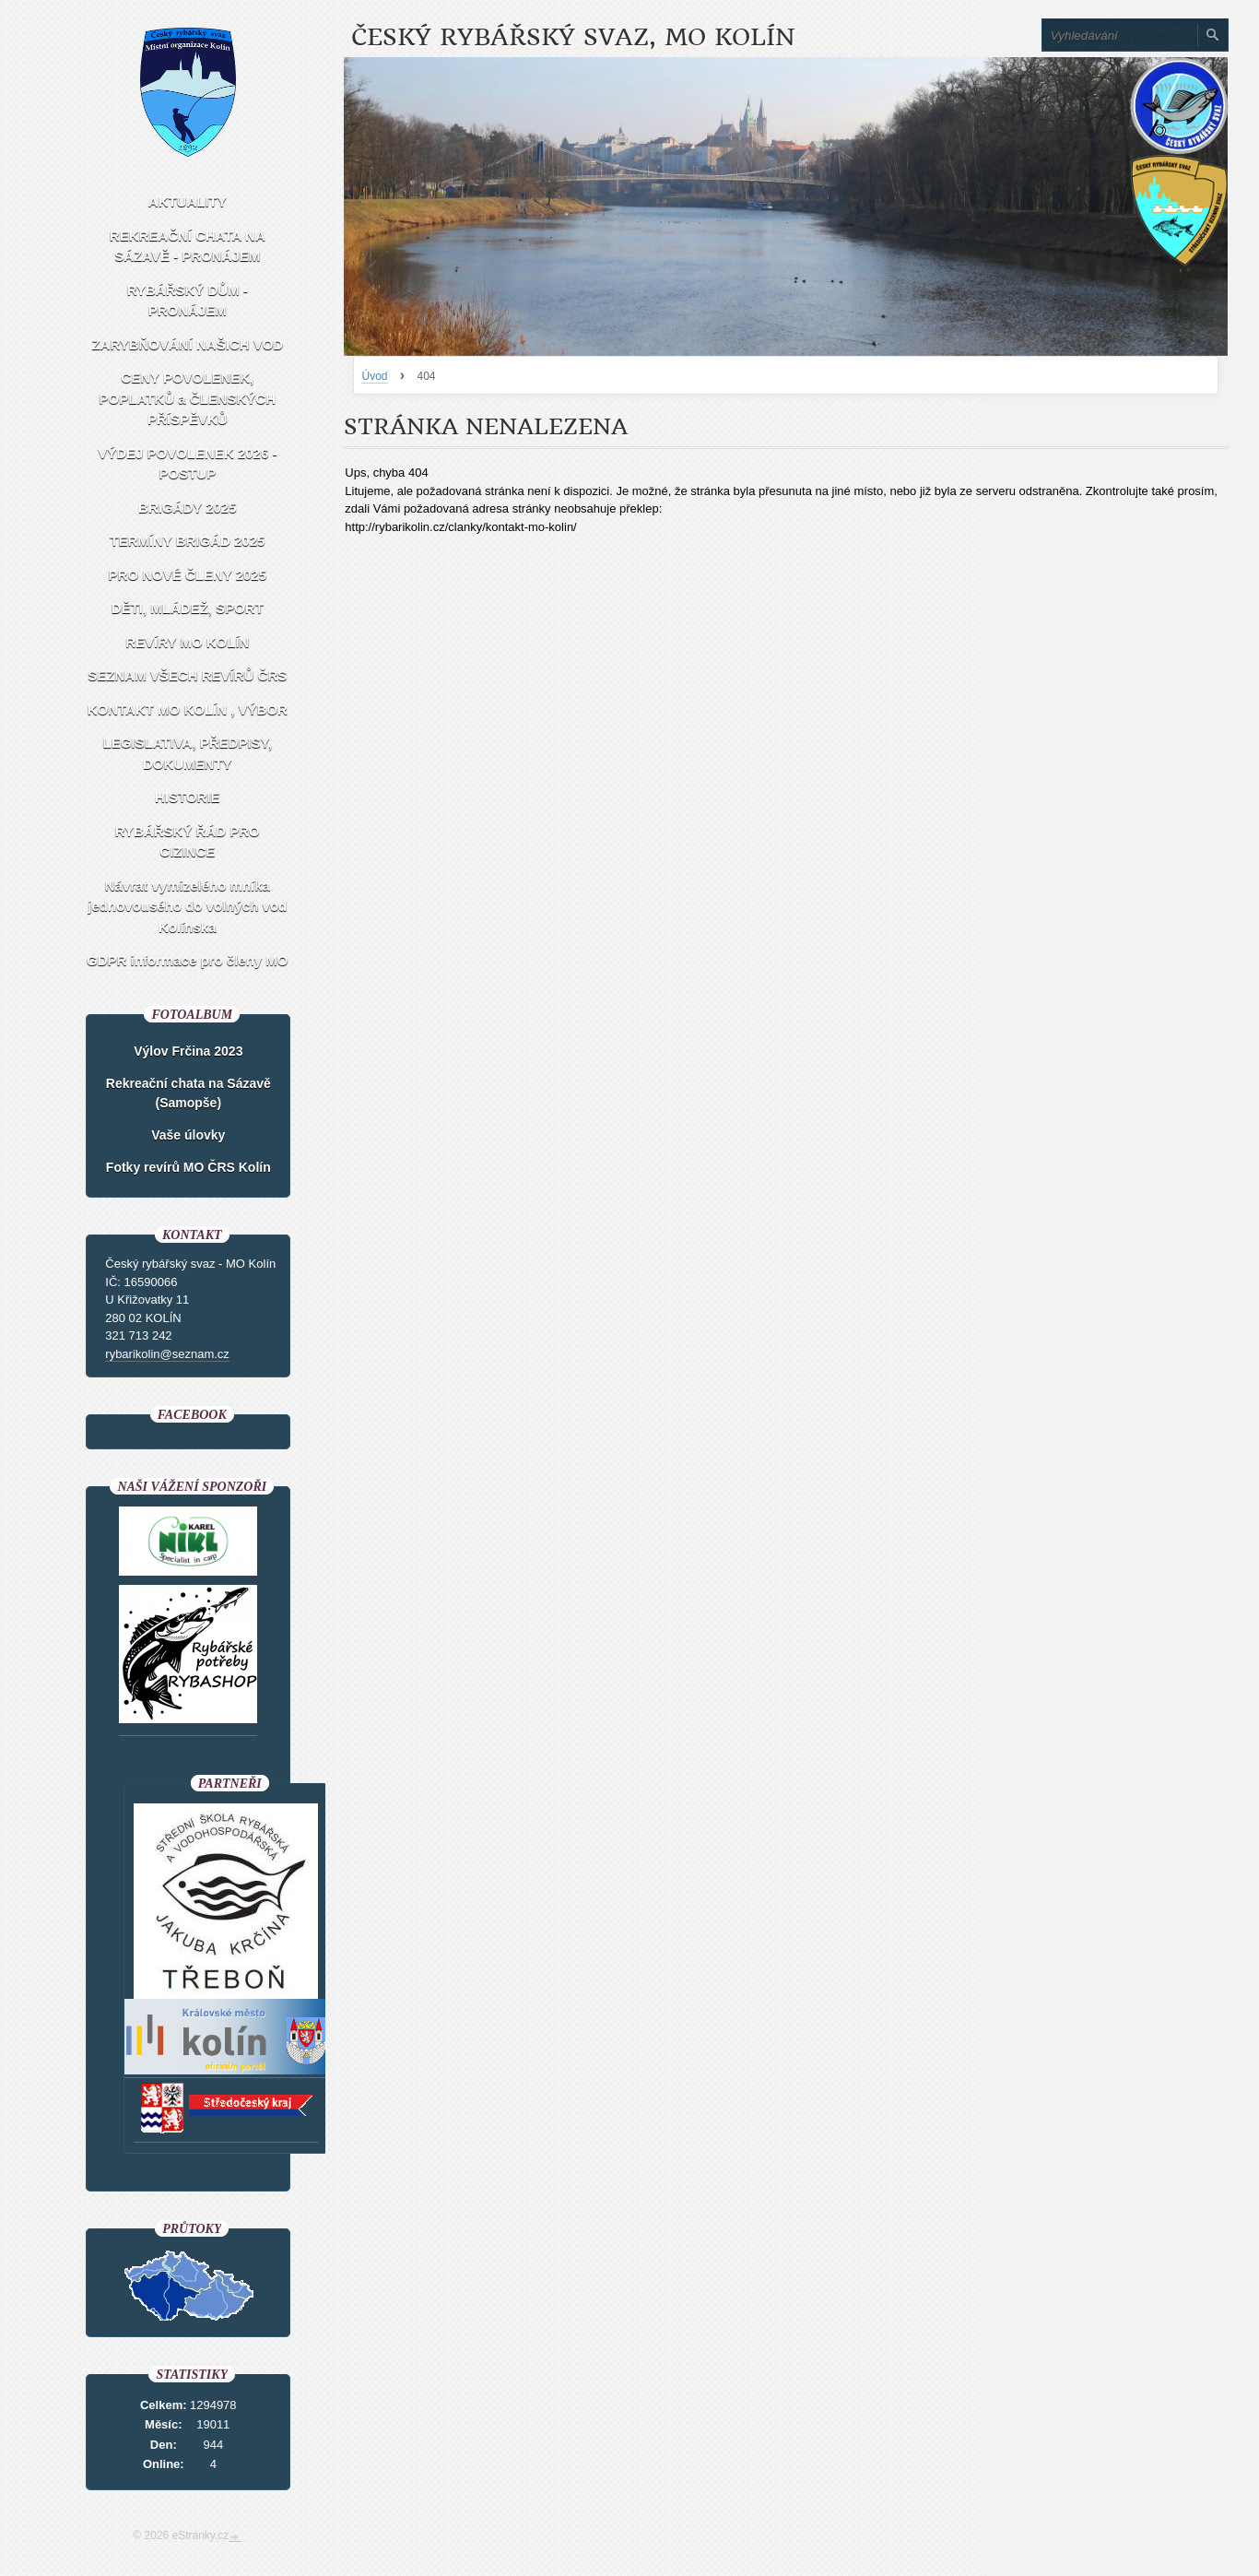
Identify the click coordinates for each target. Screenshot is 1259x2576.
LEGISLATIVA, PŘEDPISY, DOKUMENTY (187, 753)
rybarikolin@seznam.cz (167, 1354)
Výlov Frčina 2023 (188, 1051)
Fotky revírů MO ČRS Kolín (188, 1167)
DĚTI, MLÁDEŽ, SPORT (188, 608)
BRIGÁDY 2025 (187, 507)
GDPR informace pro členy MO (187, 960)
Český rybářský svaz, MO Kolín (572, 37)
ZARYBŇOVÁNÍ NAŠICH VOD (187, 344)
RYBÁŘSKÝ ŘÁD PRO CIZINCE (187, 841)
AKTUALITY (187, 201)
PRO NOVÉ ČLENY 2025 (187, 575)
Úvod (374, 376)
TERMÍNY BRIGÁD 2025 (187, 541)
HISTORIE (187, 797)
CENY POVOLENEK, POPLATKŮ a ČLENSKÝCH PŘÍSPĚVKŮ (188, 398)
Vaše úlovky (188, 1135)
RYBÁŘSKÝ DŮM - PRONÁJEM (187, 300)
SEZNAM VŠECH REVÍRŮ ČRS (187, 675)
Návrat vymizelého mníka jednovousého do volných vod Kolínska (187, 906)
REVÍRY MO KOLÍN (187, 642)
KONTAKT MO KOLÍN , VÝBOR (188, 709)
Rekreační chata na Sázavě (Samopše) (188, 1093)
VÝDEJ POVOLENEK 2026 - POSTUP (187, 463)
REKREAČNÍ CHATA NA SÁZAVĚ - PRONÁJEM (187, 246)
